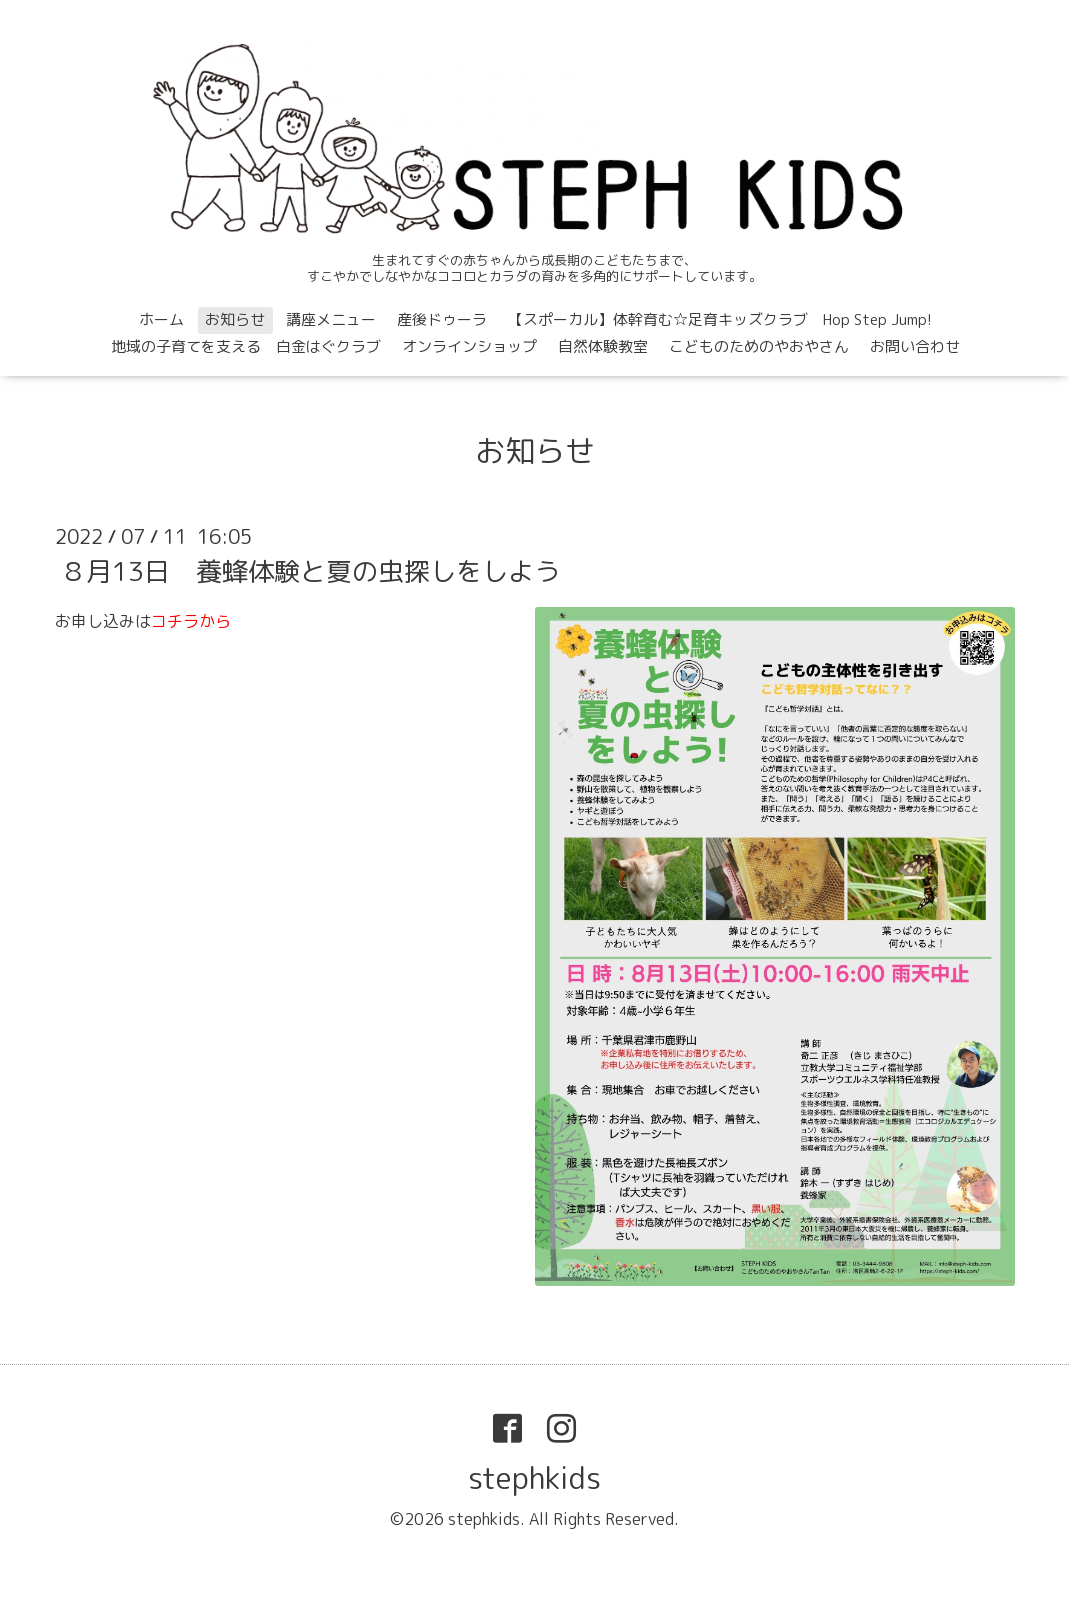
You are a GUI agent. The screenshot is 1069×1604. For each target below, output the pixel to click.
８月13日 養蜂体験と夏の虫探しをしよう (310, 571)
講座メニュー (331, 319)
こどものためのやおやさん (759, 346)
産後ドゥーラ (442, 319)
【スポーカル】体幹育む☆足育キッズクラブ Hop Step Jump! (720, 319)
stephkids (534, 1478)
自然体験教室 (603, 346)
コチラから (191, 621)
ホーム (161, 319)
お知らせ (235, 319)
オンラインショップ (469, 346)
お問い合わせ (915, 346)
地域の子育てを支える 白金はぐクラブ (246, 346)
